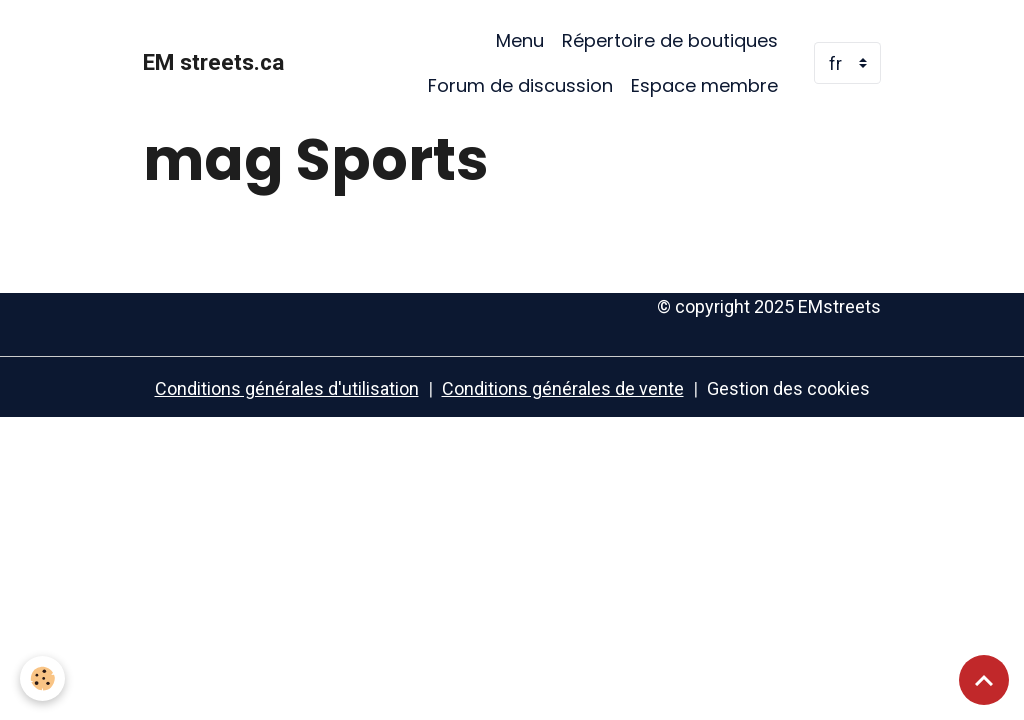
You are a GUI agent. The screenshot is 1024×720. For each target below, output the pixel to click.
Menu (520, 40)
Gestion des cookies (788, 388)
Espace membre (704, 85)
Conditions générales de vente (563, 388)
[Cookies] (42, 678)
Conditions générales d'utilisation (287, 388)
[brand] (213, 63)
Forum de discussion (520, 85)
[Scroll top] (984, 680)
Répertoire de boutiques (670, 40)
